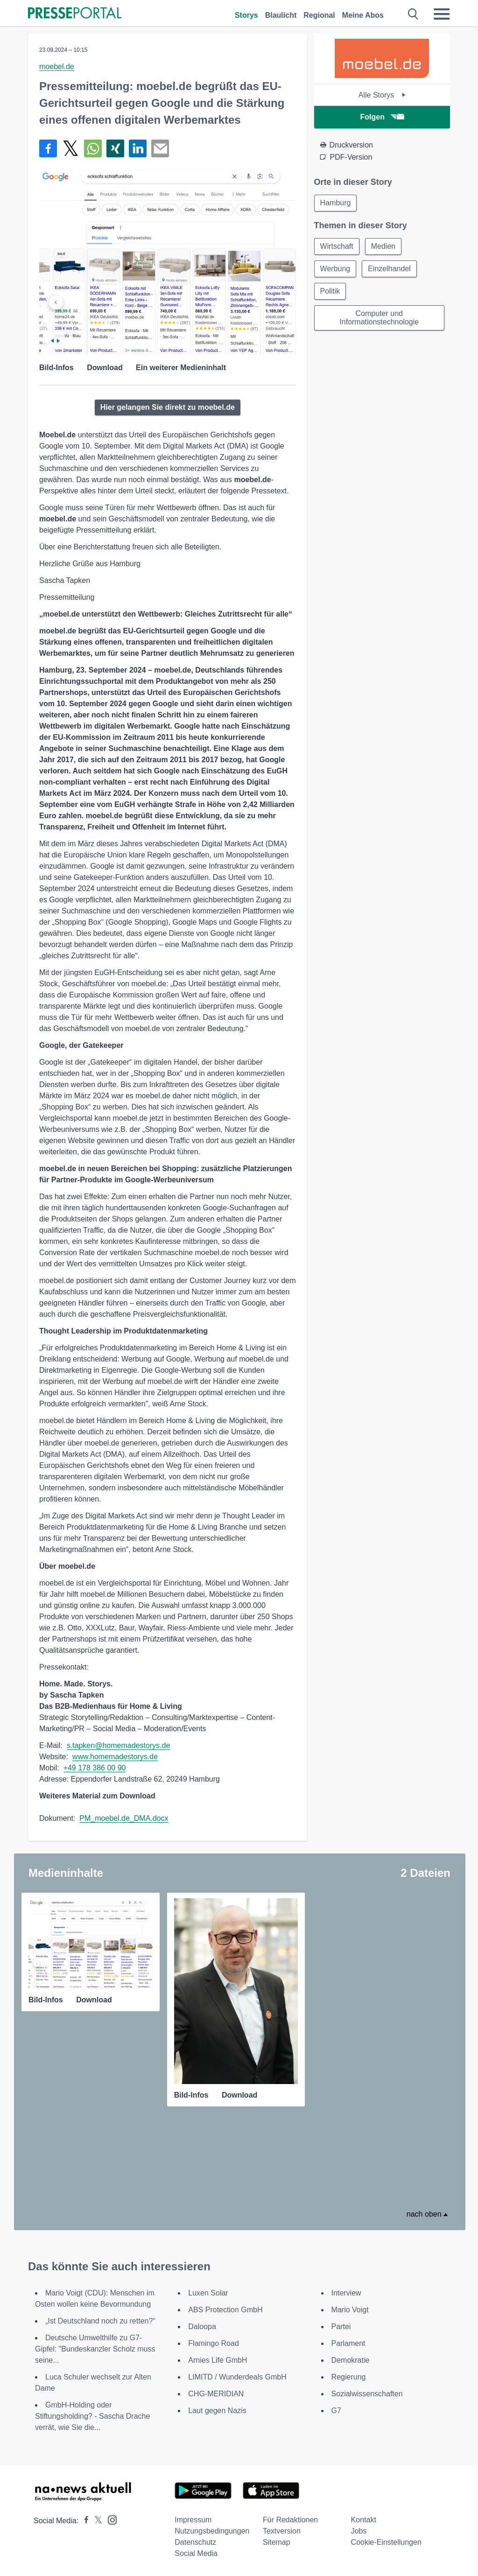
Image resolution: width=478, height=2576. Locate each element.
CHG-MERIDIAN (216, 2394)
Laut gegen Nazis (217, 2411)
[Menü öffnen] (441, 14)
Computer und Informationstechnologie (379, 317)
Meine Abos (363, 15)
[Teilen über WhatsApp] (93, 148)
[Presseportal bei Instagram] (109, 2519)
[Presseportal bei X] (95, 2521)
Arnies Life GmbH (217, 2360)
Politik (330, 291)
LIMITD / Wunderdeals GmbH (237, 2377)
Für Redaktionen (290, 2520)
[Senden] (160, 148)
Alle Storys (382, 95)
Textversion (282, 2531)
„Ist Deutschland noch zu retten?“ (100, 2321)
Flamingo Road (213, 2343)
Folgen (382, 117)
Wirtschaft (336, 246)
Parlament (348, 2343)
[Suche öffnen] (413, 14)
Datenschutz (195, 2542)
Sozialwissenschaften (367, 2394)
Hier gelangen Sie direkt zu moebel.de (167, 407)
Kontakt (363, 2520)
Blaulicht (281, 15)
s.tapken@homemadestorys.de (118, 1745)
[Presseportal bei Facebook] (83, 2521)
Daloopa (202, 2326)
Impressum (193, 2520)
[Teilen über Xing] (115, 148)
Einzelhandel (389, 269)
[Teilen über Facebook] (48, 148)
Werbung (335, 269)
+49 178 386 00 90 (94, 1768)
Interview (346, 2293)
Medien (383, 246)
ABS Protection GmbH (225, 2310)
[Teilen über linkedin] (138, 148)
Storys (246, 15)
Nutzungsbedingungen (212, 2531)
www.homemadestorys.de (115, 1757)
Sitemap (276, 2542)
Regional (319, 15)
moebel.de (56, 66)
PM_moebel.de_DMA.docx (123, 1818)
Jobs (359, 2531)
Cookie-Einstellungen (386, 2542)
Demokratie (350, 2360)
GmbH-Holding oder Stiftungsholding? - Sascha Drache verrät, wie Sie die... (92, 2416)
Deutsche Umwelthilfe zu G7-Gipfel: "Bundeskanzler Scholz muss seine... (95, 2349)
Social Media (196, 2553)
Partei (341, 2326)
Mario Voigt (350, 2310)
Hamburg (335, 203)
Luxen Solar (208, 2293)
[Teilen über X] (70, 148)
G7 (336, 2411)
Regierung (348, 2377)
